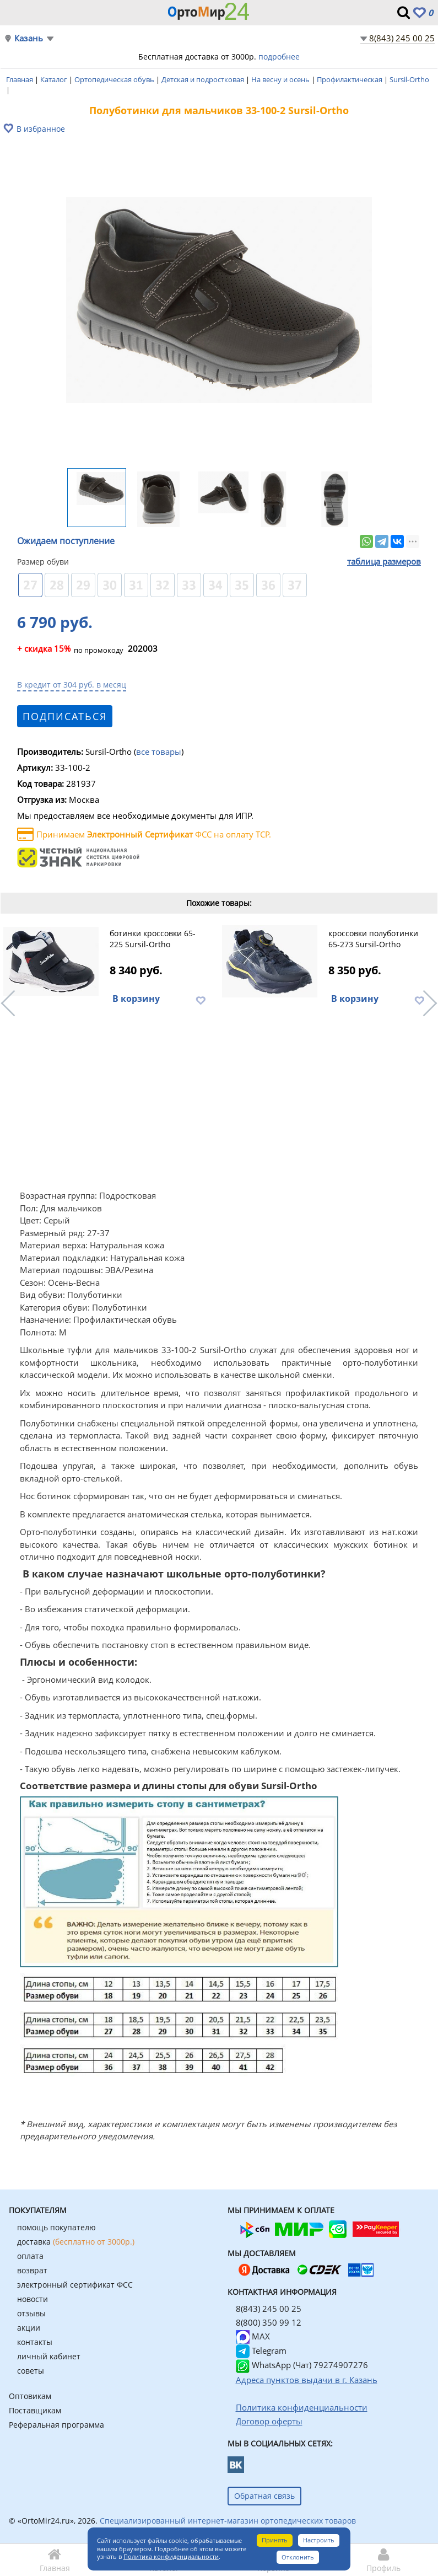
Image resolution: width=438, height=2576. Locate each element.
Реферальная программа (56, 2424)
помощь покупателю (56, 2227)
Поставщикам (35, 2410)
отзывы (31, 2313)
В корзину (136, 998)
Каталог (54, 79)
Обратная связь (264, 2496)
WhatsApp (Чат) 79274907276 (302, 2364)
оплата (30, 2256)
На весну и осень (281, 79)
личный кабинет (48, 2356)
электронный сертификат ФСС (75, 2284)
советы (30, 2370)
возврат (32, 2270)
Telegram (261, 2350)
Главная (20, 79)
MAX (253, 2336)
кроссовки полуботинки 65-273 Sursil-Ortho (373, 938)
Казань (28, 38)
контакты (34, 2342)
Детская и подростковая (203, 79)
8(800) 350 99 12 (268, 2322)
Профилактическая (350, 79)
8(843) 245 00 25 (402, 38)
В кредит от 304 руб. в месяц (71, 684)
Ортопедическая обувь (115, 79)
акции (28, 2327)
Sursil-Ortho (409, 79)
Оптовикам (30, 2396)
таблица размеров (384, 561)
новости (32, 2299)
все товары (158, 751)
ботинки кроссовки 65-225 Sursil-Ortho (153, 938)
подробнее (279, 56)
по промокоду (70, 649)
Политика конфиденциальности (171, 2556)
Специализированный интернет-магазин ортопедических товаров (228, 2520)
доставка (75, 2241)
